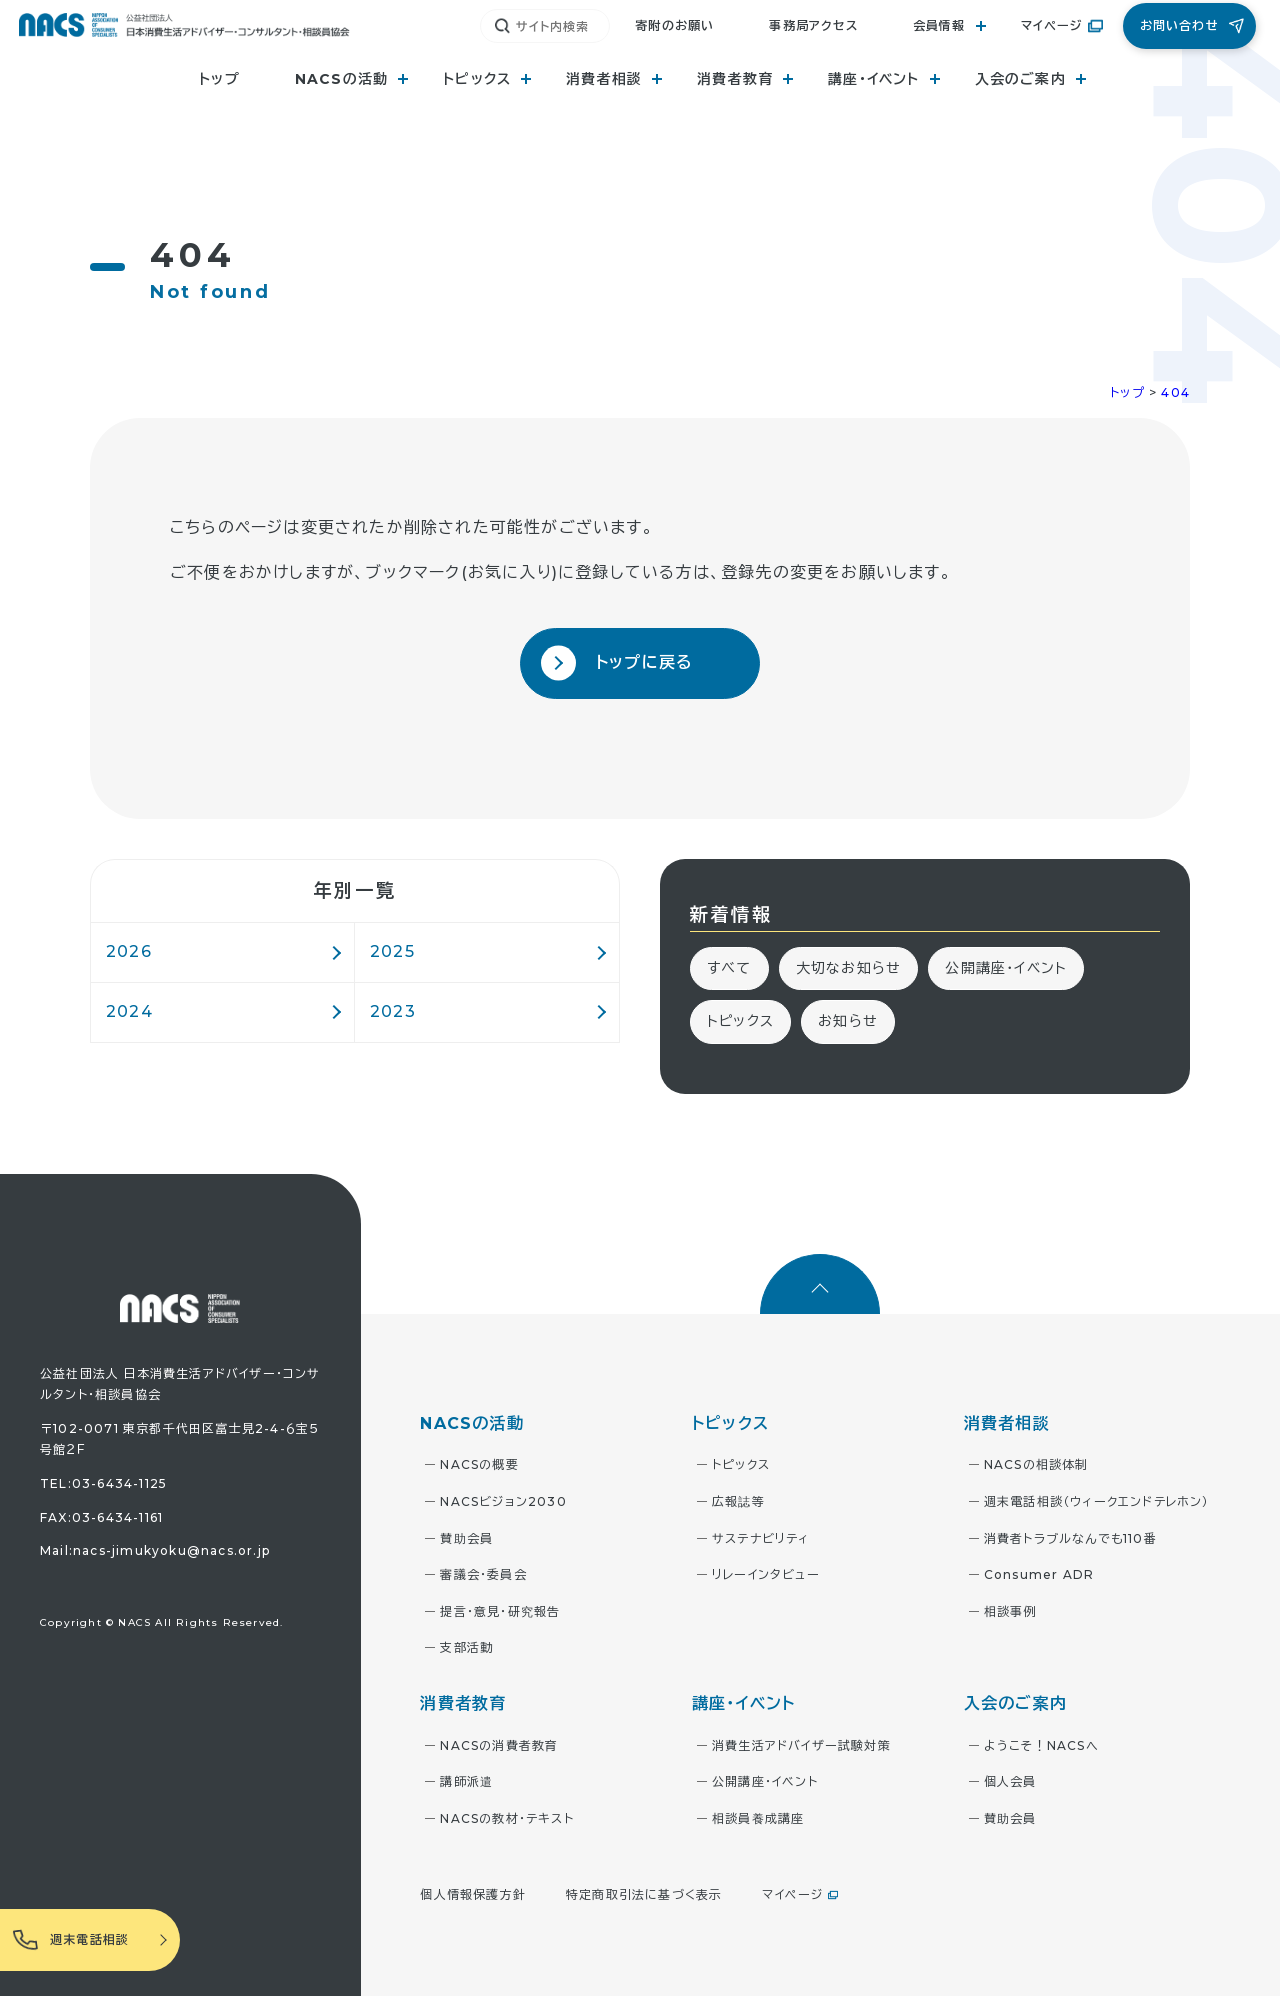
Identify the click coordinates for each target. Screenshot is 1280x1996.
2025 (392, 951)
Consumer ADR (1039, 1574)
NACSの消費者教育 (499, 1745)
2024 (129, 1011)
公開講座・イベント (1006, 968)
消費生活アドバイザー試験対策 (801, 1745)
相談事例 (1010, 1611)
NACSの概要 (479, 1464)
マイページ (1052, 25)
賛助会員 (466, 1538)
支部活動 (466, 1647)
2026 (129, 951)
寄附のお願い (674, 25)
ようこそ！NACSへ (1041, 1745)
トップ (219, 79)
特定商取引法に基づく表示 (644, 1894)
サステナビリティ (761, 1538)
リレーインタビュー (766, 1574)
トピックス (740, 1021)
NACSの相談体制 (1036, 1464)
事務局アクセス (813, 25)
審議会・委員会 (483, 1574)
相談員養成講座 (758, 1818)
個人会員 (1010, 1781)
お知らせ (848, 1021)
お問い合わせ (1179, 25)
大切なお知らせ (848, 968)
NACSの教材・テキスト (506, 1818)
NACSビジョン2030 (503, 1501)
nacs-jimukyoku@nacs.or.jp (171, 1550)
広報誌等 (738, 1501)
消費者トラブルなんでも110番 (1070, 1538)
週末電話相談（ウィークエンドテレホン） (1097, 1501)
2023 (393, 1011)
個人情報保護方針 (473, 1894)
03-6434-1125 (119, 1483)
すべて (729, 968)
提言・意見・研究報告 (500, 1611)
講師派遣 (466, 1781)
